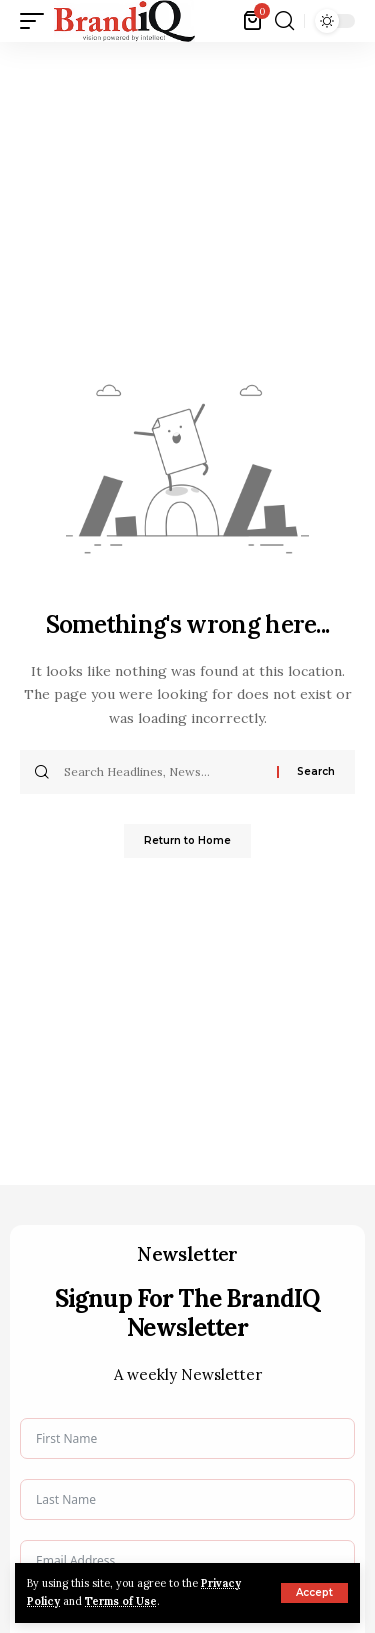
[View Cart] (254, 21)
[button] (314, 1593)
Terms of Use (121, 1601)
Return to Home (187, 840)
